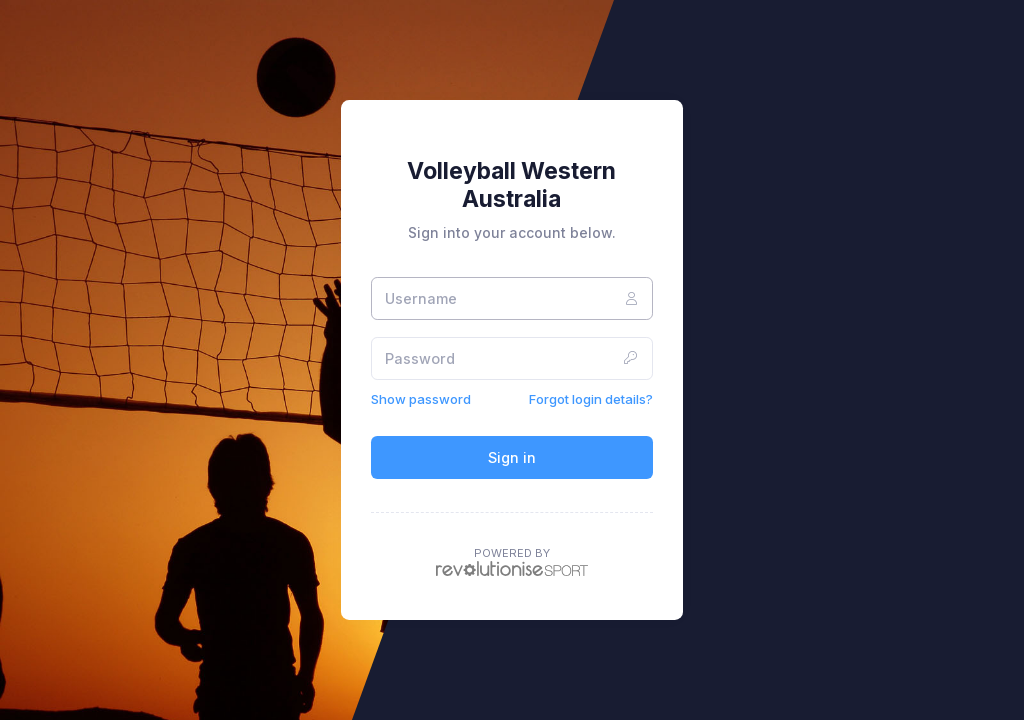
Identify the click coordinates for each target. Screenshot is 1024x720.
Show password (421, 399)
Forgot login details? (591, 399)
